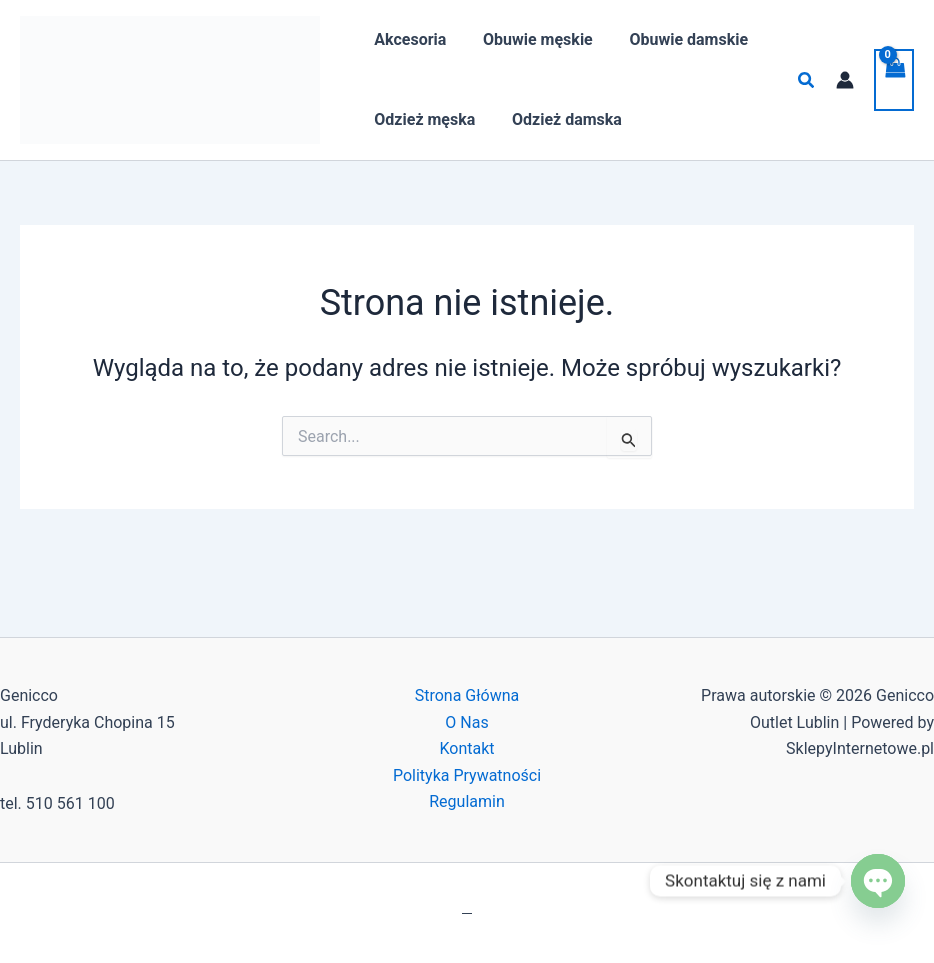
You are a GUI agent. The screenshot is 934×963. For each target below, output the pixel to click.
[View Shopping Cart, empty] (894, 80)
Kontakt (466, 748)
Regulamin (467, 801)
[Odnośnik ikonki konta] (845, 80)
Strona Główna (467, 695)
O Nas (466, 722)
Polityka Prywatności (467, 775)
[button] (807, 80)
